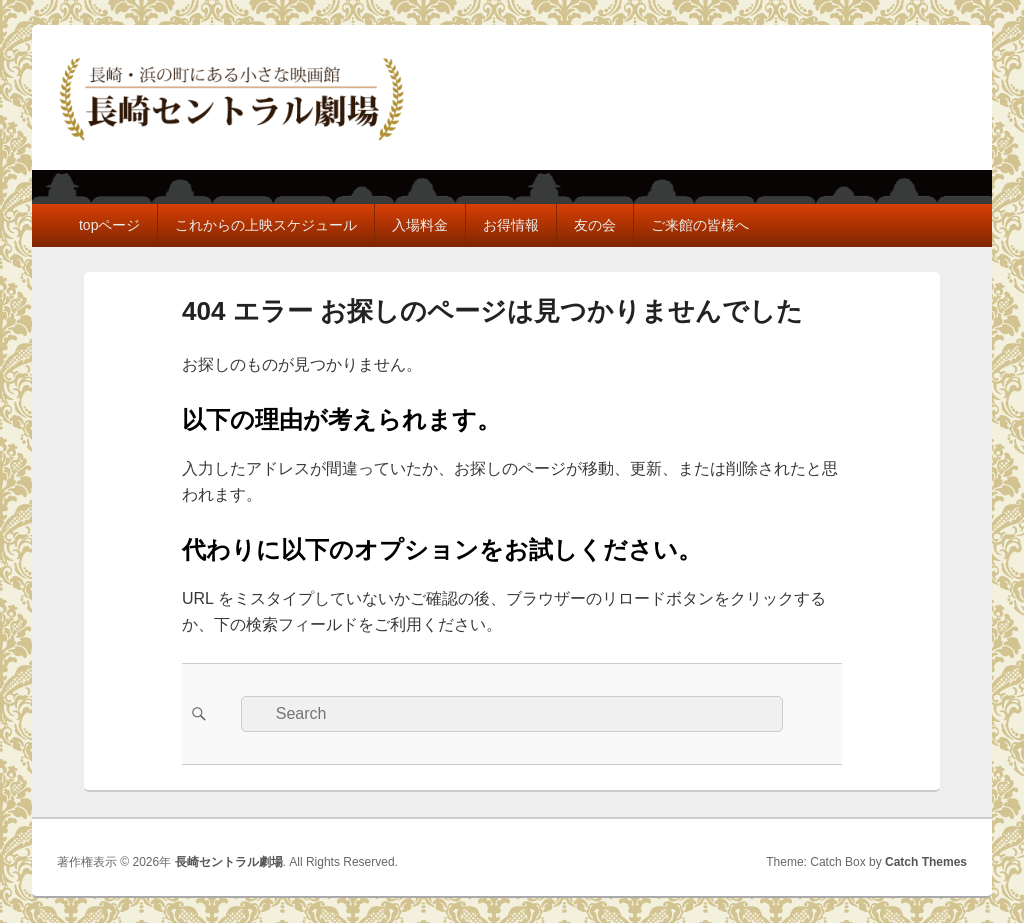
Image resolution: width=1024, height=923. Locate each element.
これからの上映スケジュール (266, 225)
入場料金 (420, 225)
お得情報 (511, 225)
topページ (109, 225)
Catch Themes (926, 862)
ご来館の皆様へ (700, 225)
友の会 (595, 225)
